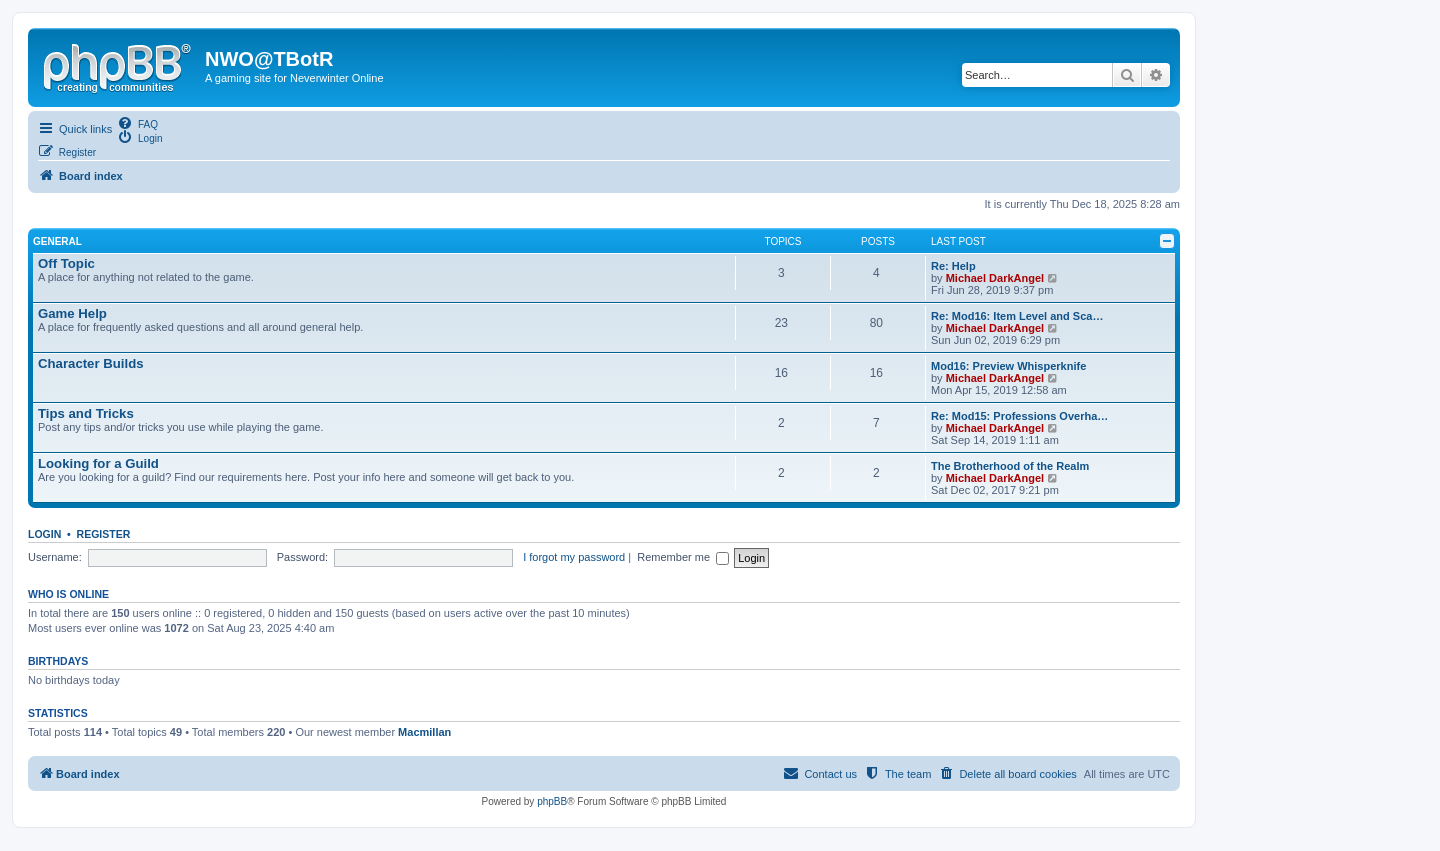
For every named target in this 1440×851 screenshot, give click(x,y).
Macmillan (424, 732)
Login (44, 534)
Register (104, 534)
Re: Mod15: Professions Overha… (1019, 416)
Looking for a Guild (98, 463)
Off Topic (66, 263)
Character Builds (91, 363)
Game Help (72, 313)
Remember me (684, 557)
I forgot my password (574, 557)
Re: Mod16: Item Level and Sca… (1017, 316)
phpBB (552, 801)
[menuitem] (137, 123)
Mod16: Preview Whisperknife (1008, 366)
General (57, 241)
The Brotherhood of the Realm (1010, 466)
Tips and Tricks (86, 413)
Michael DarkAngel (995, 278)
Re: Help (953, 266)
